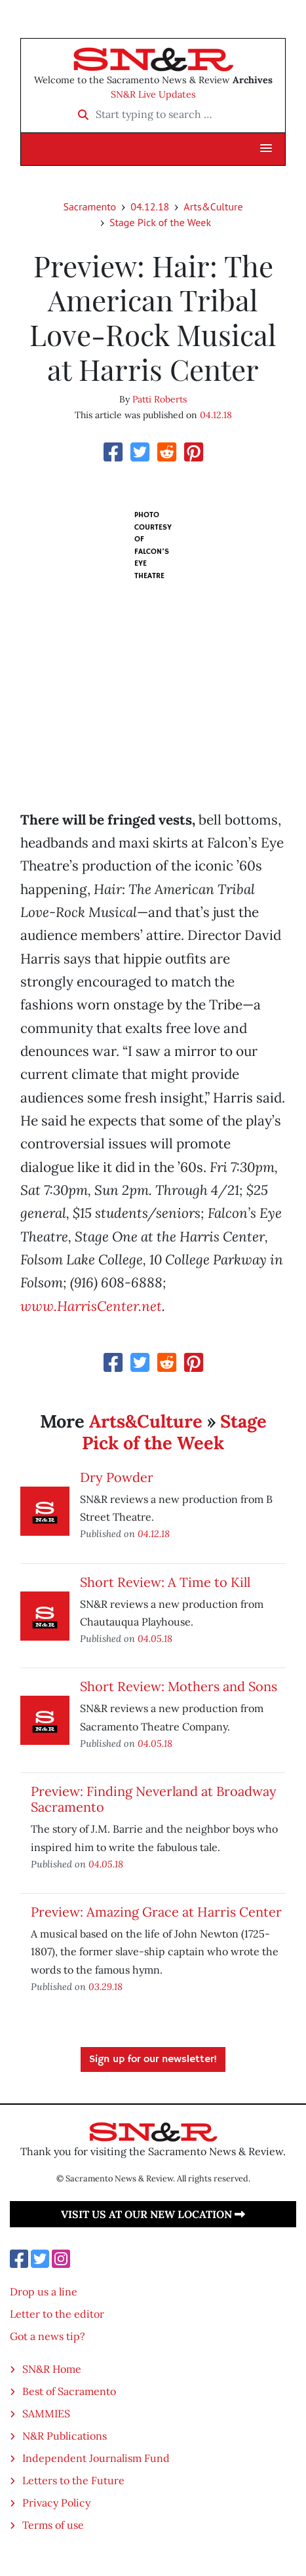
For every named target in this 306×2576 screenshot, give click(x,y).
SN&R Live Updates (153, 94)
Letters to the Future (73, 2480)
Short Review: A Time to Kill (165, 1582)
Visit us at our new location (153, 2214)
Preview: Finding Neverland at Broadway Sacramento (154, 1799)
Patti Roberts (159, 399)
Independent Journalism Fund (96, 2458)
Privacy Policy (56, 2502)
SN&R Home (51, 2368)
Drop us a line (43, 2291)
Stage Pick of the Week (160, 222)
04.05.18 (155, 1638)
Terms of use (53, 2524)
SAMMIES (46, 2413)
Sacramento (89, 206)
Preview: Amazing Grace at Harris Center (156, 1911)
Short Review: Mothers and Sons (178, 1686)
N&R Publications (64, 2435)
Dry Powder (116, 1477)
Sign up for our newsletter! (153, 2059)
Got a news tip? (47, 2336)
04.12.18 (149, 206)
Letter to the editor (57, 2313)
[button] (266, 149)
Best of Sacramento (69, 2391)
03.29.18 (105, 1986)
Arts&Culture (212, 206)
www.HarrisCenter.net (91, 1306)
